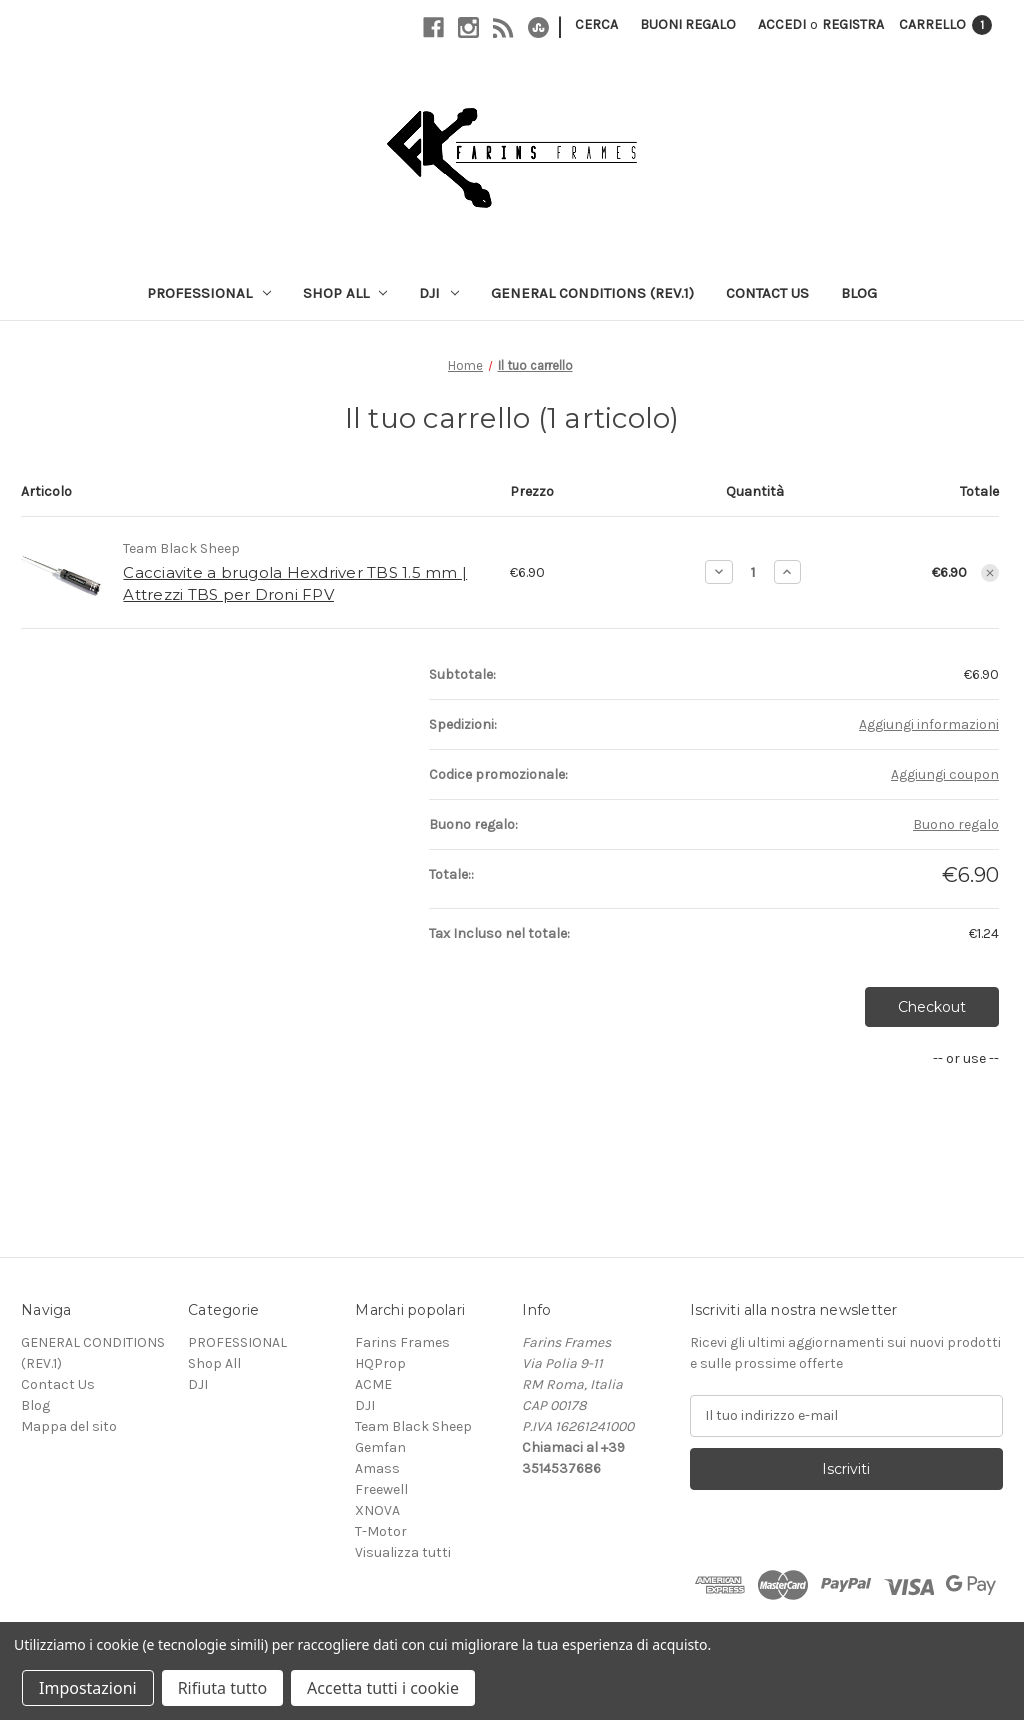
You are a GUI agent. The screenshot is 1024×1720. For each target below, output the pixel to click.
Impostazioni (88, 1688)
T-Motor (381, 1531)
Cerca (596, 24)
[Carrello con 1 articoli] (945, 24)
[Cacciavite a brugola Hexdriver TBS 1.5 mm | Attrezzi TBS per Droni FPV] (753, 572)
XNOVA (377, 1510)
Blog (859, 293)
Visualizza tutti (403, 1552)
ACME (373, 1384)
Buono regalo (956, 824)
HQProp (380, 1363)
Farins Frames (402, 1342)
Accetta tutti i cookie (383, 1688)
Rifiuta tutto (222, 1688)
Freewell (381, 1489)
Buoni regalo (688, 24)
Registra (853, 24)
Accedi (782, 24)
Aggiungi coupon (945, 774)
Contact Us (767, 293)
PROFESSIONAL (209, 293)
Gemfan (380, 1447)
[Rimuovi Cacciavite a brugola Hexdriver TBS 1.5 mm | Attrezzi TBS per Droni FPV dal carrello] (990, 573)
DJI (439, 293)
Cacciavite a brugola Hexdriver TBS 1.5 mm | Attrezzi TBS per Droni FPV (295, 584)
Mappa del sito (69, 1426)
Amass (377, 1468)
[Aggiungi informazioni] (929, 724)
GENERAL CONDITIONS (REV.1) (592, 293)
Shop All (345, 293)
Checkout (932, 1007)
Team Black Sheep (413, 1426)
